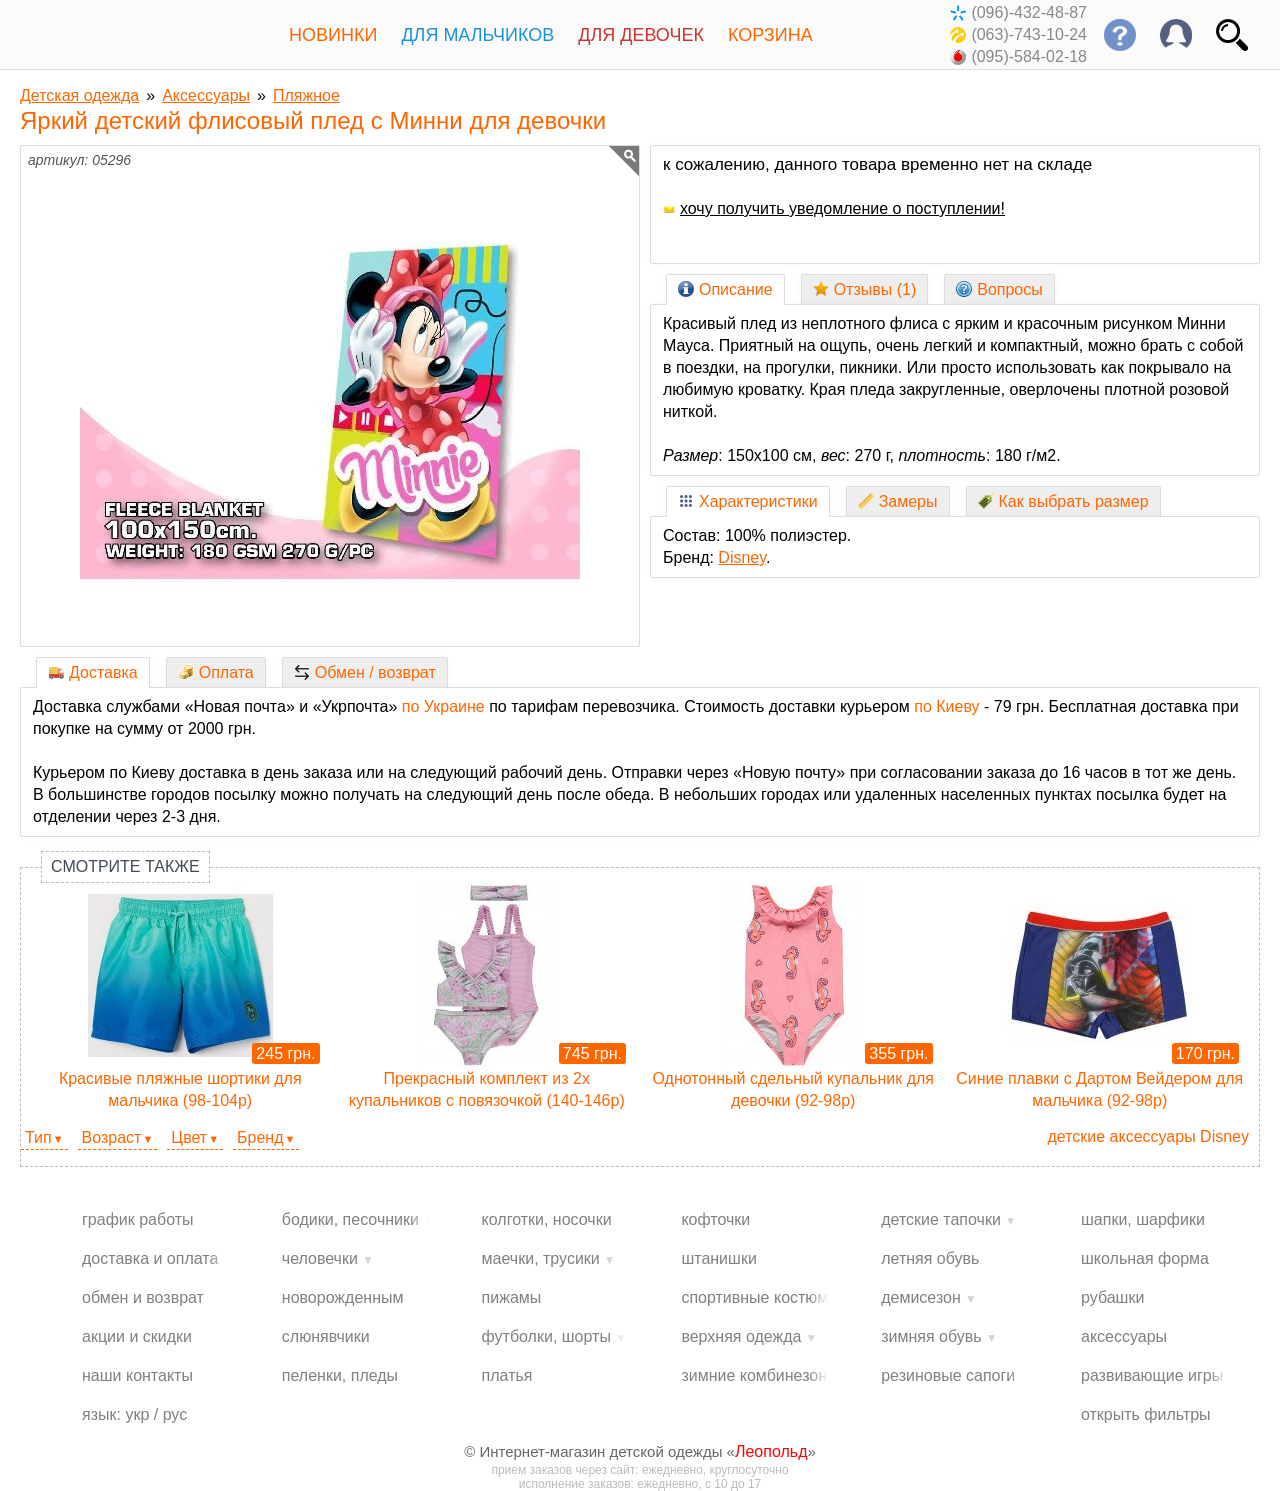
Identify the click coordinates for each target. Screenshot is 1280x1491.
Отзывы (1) (865, 289)
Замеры (898, 501)
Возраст (112, 1137)
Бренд (260, 1137)
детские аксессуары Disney (1148, 1136)
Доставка (93, 672)
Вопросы (999, 289)
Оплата (216, 672)
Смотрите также (125, 866)
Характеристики (748, 501)
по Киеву (946, 706)
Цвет (189, 1137)
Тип (38, 1137)
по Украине (443, 706)
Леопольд (771, 1451)
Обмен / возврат (365, 672)
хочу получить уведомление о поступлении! (834, 208)
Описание (725, 289)
